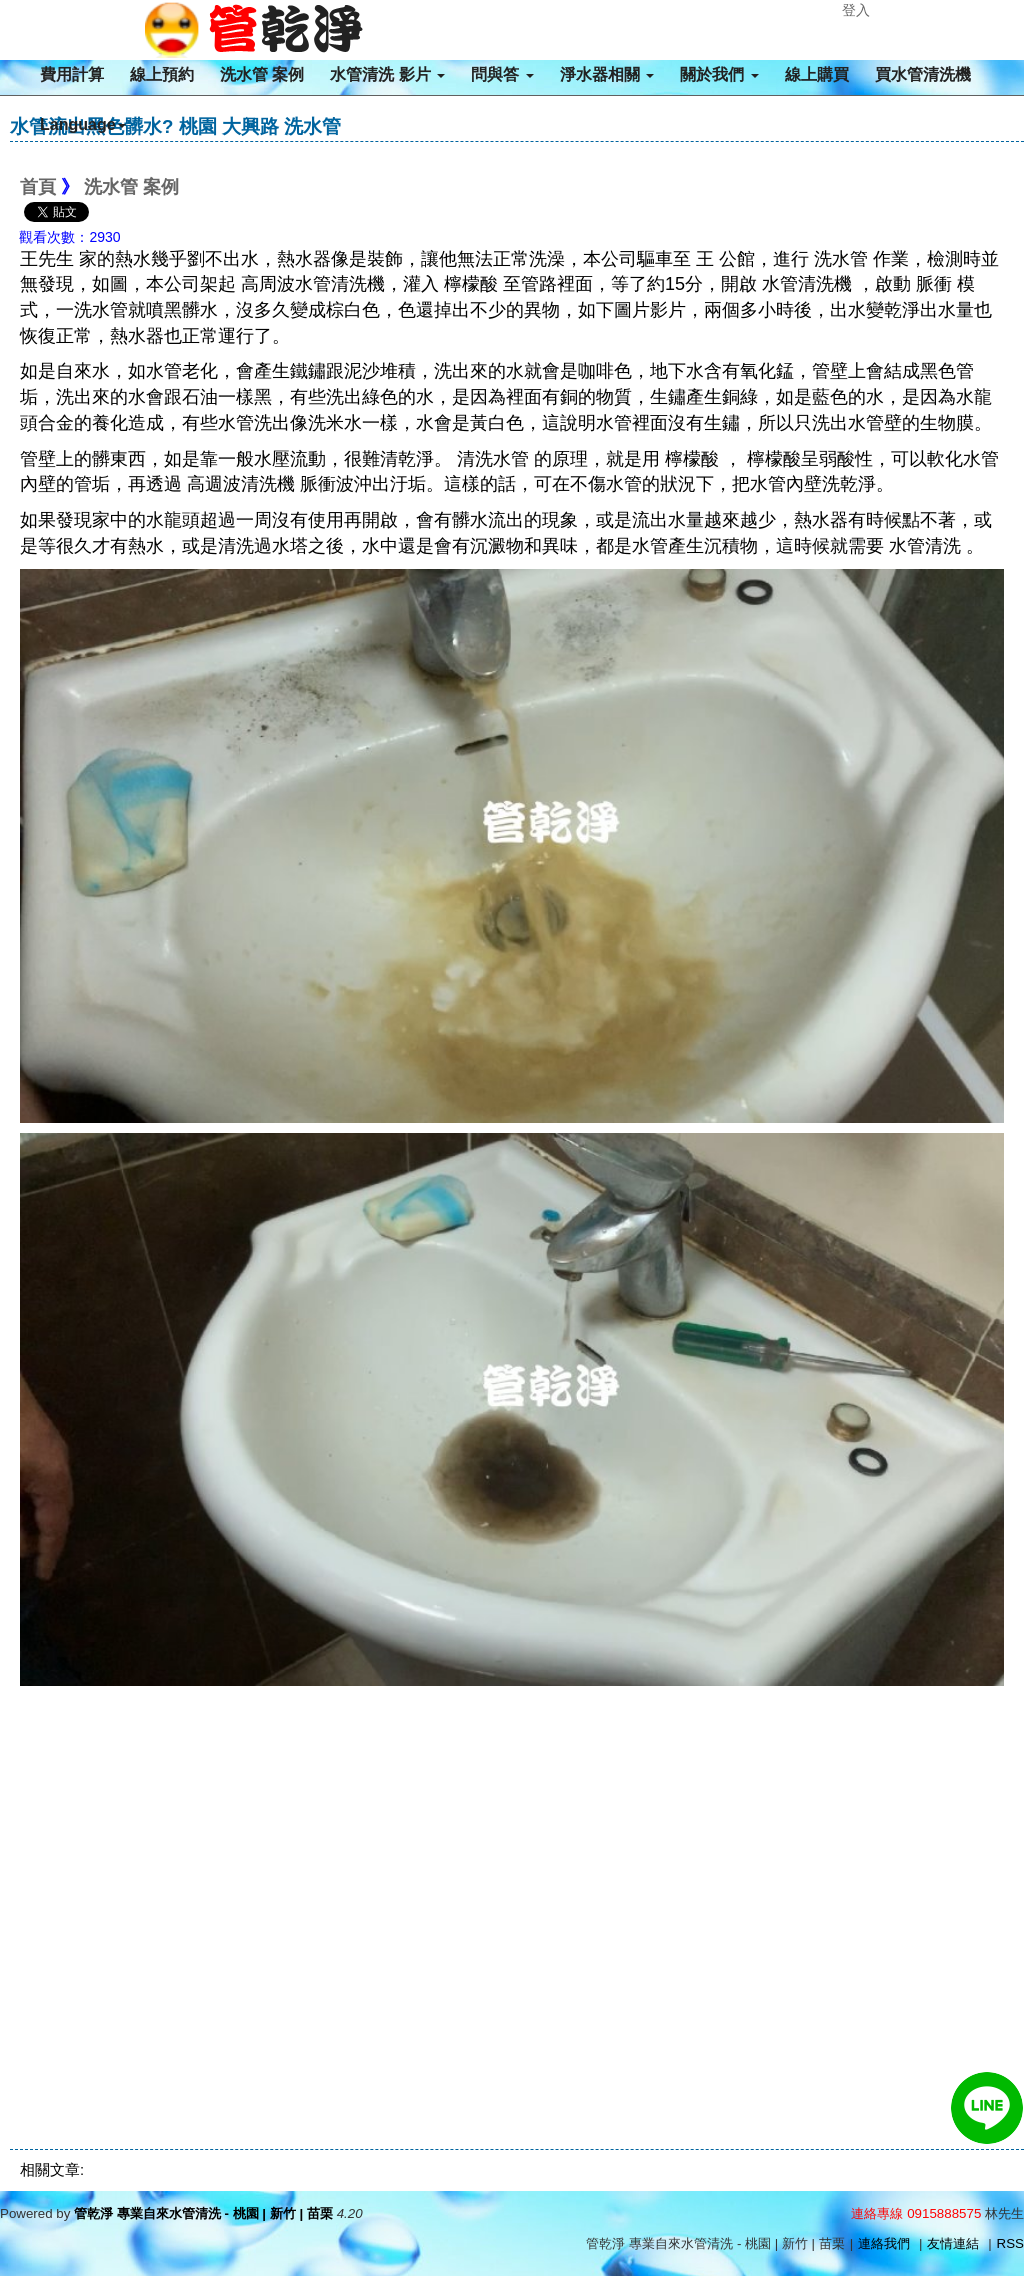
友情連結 (953, 2243)
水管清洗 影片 (387, 74)
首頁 (38, 187)
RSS (1010, 2243)
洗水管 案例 (262, 74)
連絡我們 (884, 2243)
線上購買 (817, 74)
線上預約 (162, 74)
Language (83, 124)
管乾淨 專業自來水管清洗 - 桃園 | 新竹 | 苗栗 (203, 2213)
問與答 (502, 74)
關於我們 (719, 74)
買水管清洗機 (923, 74)
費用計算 (72, 74)
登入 (856, 10)
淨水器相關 (607, 74)
